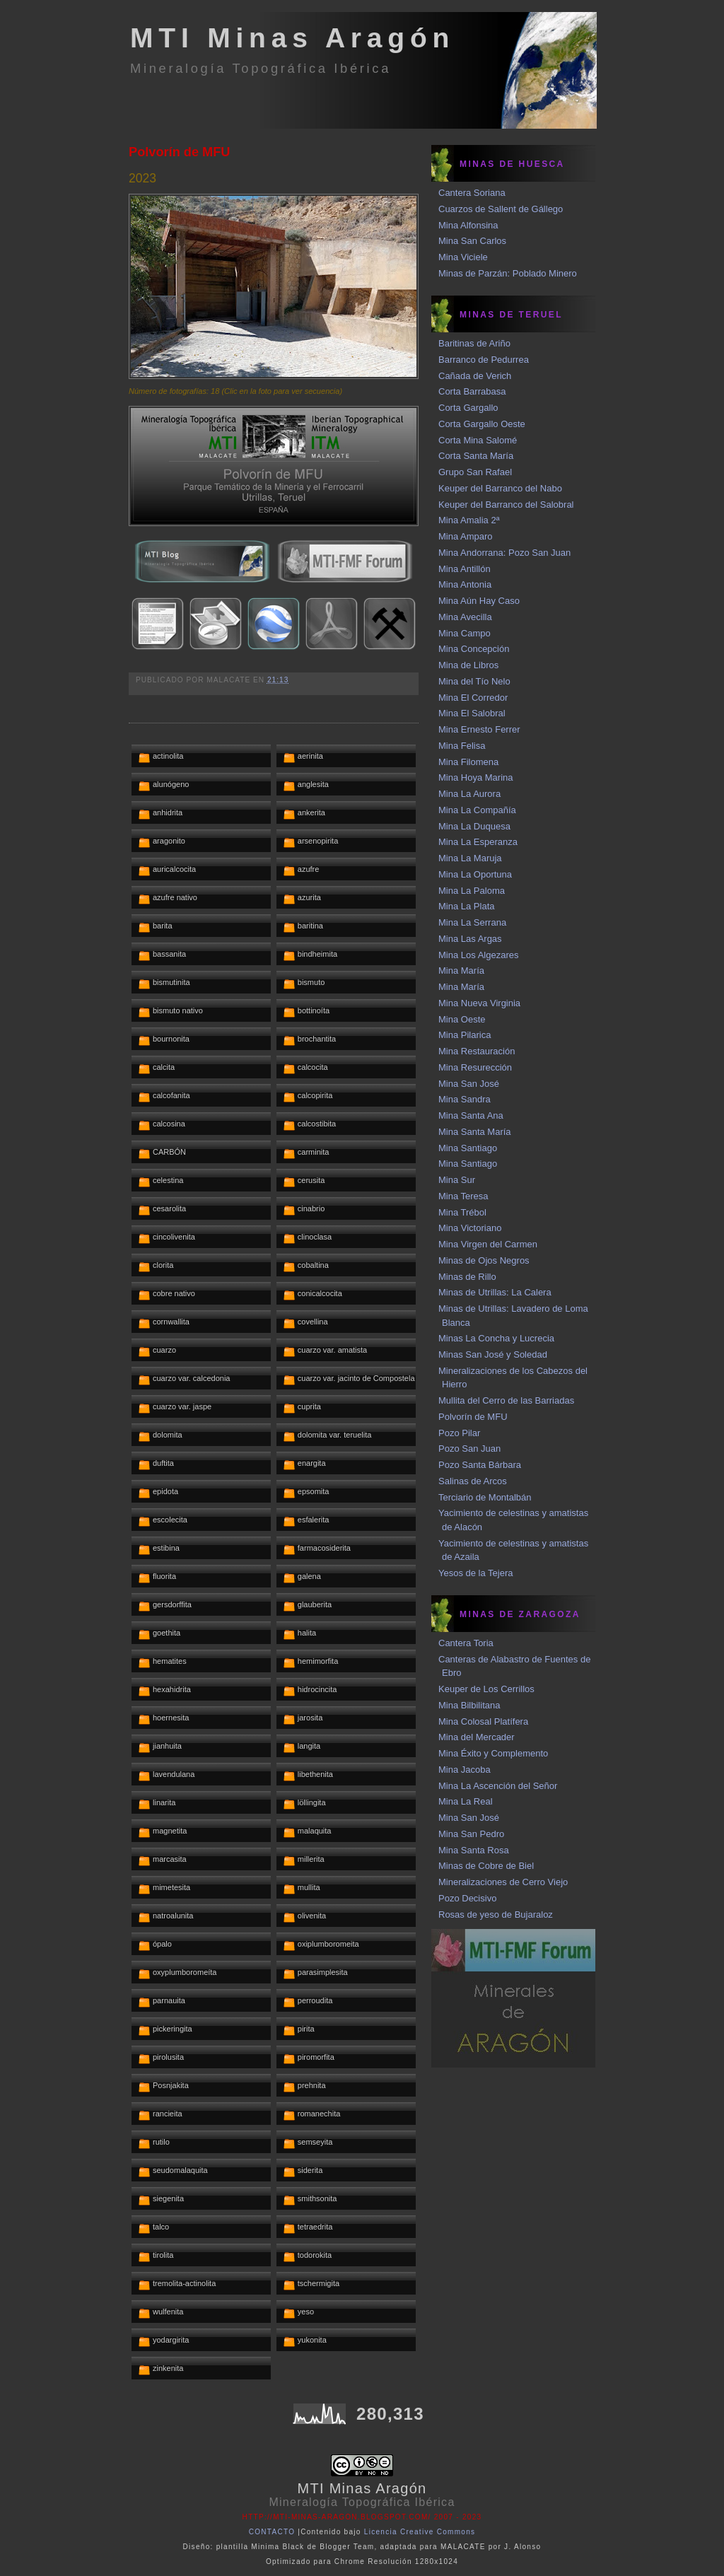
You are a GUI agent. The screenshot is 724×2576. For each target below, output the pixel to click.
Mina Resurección (475, 1067)
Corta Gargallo (468, 407)
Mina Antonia (464, 584)
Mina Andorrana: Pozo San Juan (504, 552)
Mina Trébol (462, 1212)
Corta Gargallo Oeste (481, 424)
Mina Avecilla (465, 617)
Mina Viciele (463, 257)
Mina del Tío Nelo (474, 681)
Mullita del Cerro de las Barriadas (506, 1400)
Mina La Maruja (470, 858)
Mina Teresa (463, 1196)
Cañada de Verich (474, 376)
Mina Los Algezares (478, 955)
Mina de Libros (468, 665)
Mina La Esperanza (478, 842)
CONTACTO (272, 2532)
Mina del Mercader (476, 1737)
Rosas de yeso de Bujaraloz (495, 1914)
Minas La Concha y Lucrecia (496, 1338)
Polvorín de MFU (179, 152)
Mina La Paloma (471, 890)
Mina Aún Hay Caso (479, 600)
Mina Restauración (476, 1051)
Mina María (461, 970)
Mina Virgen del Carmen (487, 1244)
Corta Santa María (475, 455)
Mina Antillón (464, 569)
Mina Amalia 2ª (468, 520)
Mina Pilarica (464, 1035)
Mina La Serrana (472, 922)
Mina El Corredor (473, 697)
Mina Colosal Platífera (483, 1721)
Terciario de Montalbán (485, 1497)
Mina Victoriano (469, 1228)
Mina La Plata (466, 906)
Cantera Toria (466, 1643)
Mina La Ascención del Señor (497, 1786)
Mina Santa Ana (470, 1115)
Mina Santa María (474, 1131)
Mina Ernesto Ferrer (479, 729)
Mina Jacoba (464, 1769)
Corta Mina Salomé (477, 440)
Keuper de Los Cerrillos (486, 1689)
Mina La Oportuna (475, 874)
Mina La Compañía (477, 810)
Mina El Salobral (472, 713)
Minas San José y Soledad (492, 1354)
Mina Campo (464, 633)
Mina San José (468, 1083)
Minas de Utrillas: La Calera (494, 1292)
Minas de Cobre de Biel (486, 1865)
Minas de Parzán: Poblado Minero (507, 273)
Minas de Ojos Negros (484, 1260)
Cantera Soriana (472, 192)
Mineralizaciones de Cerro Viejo (503, 1882)
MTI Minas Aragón (292, 38)
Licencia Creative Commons (420, 2532)
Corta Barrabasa (472, 391)
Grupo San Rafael (475, 472)
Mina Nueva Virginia (479, 1003)
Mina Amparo (465, 536)
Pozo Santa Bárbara (479, 1464)
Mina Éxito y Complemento (493, 1753)
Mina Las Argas (470, 938)
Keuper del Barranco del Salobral (506, 504)
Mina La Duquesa (474, 826)
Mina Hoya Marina (475, 777)
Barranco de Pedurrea (483, 359)
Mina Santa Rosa (473, 1850)
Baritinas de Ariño (474, 343)
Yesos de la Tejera (475, 1573)
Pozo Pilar (459, 1433)
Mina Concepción (473, 648)
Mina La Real (465, 1801)
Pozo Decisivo (467, 1898)
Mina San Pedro (471, 1834)
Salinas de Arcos (472, 1481)
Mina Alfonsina (468, 225)
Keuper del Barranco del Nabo (500, 488)
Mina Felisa (461, 745)
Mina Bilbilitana (469, 1705)
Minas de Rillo (467, 1276)
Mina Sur (456, 1180)
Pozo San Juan (469, 1448)
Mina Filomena (468, 762)
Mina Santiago (467, 1148)
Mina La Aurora (469, 793)
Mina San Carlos (472, 240)
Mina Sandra (464, 1099)
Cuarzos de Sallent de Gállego (500, 209)
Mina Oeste (461, 1019)
